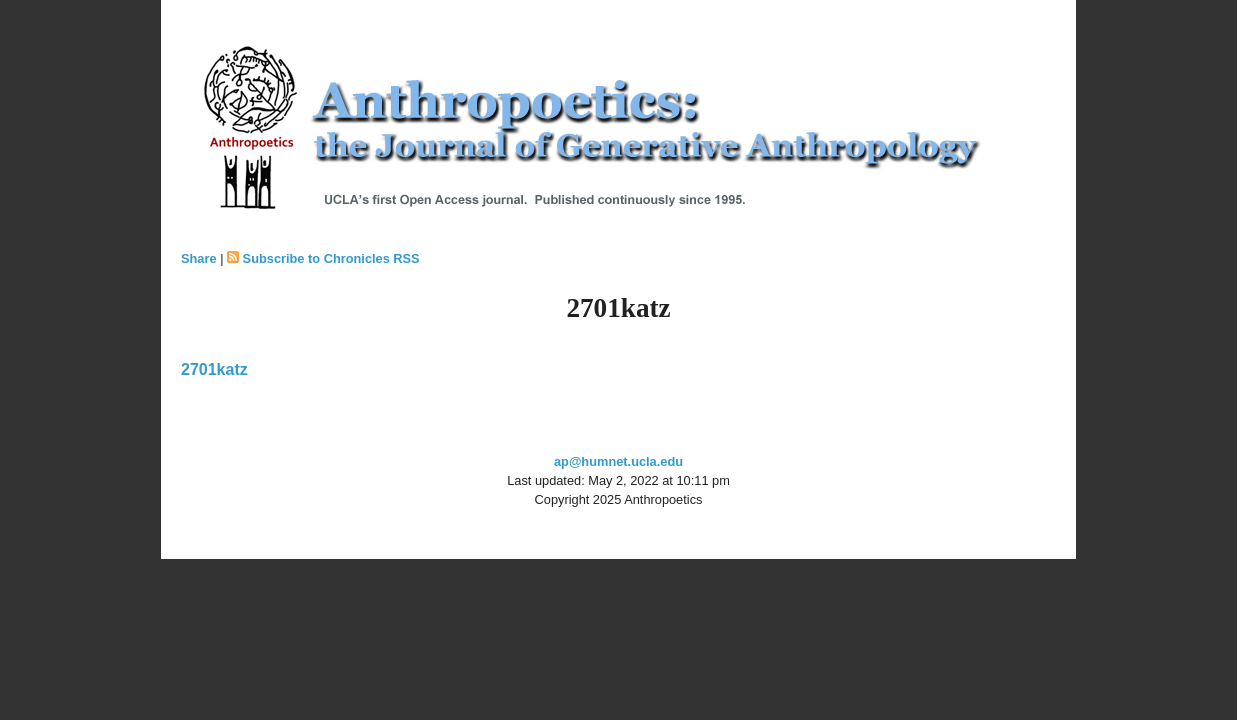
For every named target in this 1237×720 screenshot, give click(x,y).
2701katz (214, 369)
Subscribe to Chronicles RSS (331, 258)
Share (199, 258)
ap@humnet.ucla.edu (618, 461)
